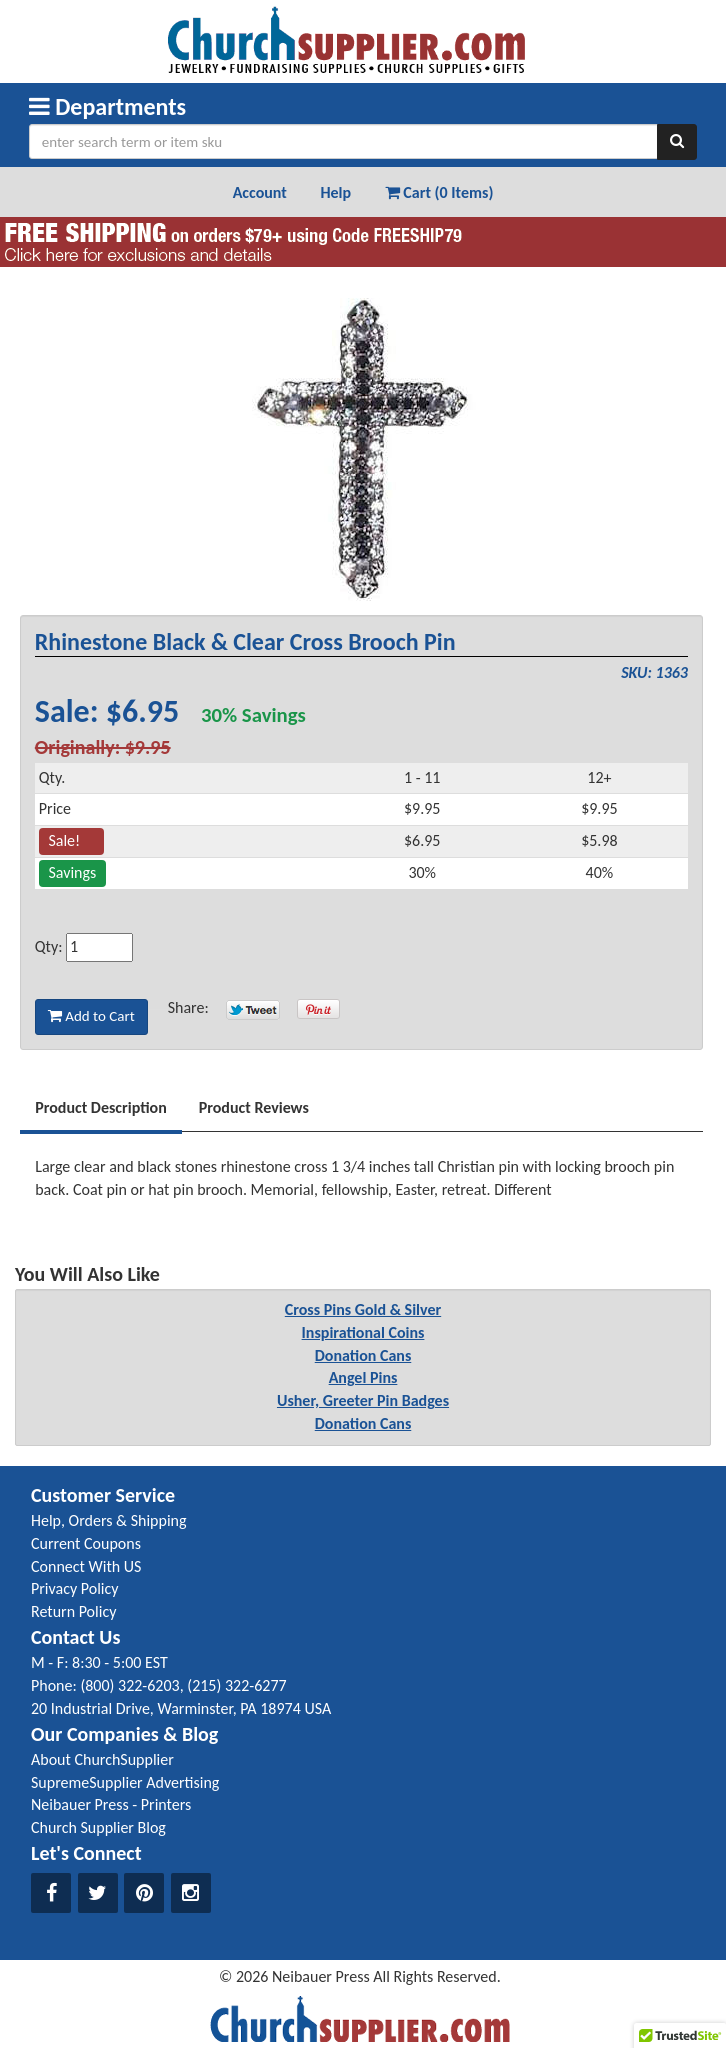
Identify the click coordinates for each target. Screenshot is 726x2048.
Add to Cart (91, 1016)
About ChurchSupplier (102, 1759)
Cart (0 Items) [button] (439, 192)
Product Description (101, 1107)
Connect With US (86, 1566)
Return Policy (73, 1611)
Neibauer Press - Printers (111, 1804)
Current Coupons (86, 1543)
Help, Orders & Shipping (109, 1520)
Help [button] (335, 192)
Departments (107, 106)
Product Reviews (254, 1107)
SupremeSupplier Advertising (125, 1782)
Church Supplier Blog (98, 1827)
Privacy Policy (75, 1588)
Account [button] (260, 192)
